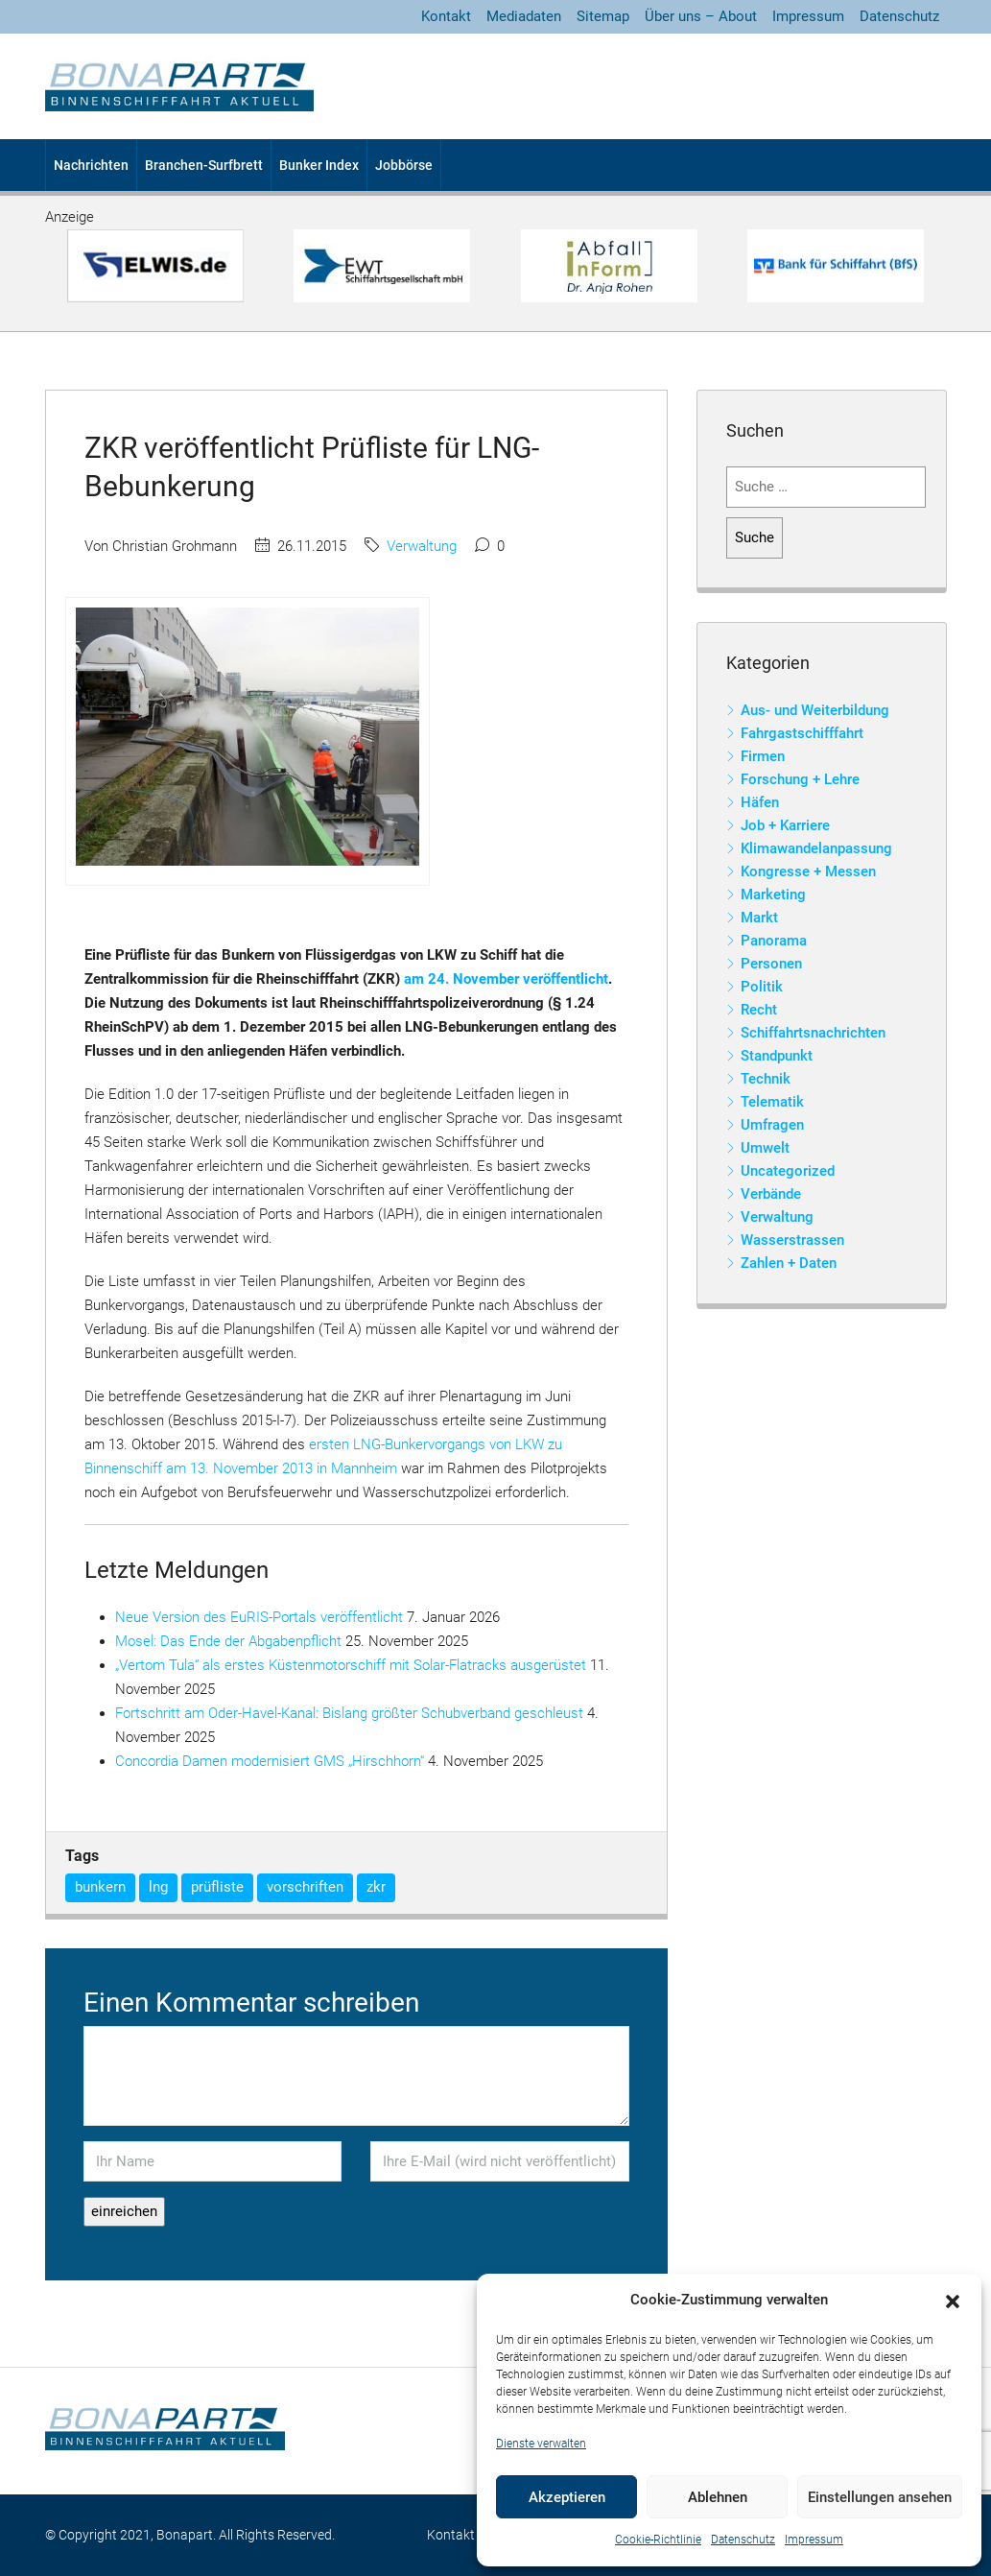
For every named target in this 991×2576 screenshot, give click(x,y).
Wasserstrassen (792, 1240)
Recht (759, 1009)
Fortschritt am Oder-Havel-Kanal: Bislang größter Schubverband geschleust (349, 1713)
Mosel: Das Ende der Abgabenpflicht (228, 1641)
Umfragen (772, 1124)
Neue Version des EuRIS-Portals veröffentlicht (259, 1617)
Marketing (773, 894)
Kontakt (446, 16)
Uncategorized (788, 1171)
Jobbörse (404, 165)
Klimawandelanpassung (816, 848)
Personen (771, 963)
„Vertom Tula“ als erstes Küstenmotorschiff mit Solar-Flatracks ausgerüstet (350, 1665)
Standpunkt (777, 1055)
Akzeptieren (567, 2497)
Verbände (771, 1194)
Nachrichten (91, 165)
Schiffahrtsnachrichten (813, 1032)
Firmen (763, 756)
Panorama (774, 940)
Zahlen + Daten (789, 1263)
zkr (376, 1887)
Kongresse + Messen (808, 871)
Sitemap (603, 16)
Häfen (760, 802)
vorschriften (305, 1887)
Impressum (814, 2539)
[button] (952, 2300)
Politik (762, 986)
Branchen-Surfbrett (204, 165)
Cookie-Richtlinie (658, 2539)
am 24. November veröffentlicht (506, 979)
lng (158, 1887)
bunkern (100, 1887)
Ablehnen (717, 2497)
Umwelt (765, 1148)
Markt (759, 917)
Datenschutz (743, 2539)
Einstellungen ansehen (880, 2497)
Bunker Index (319, 165)
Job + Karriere (785, 825)
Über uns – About (701, 16)
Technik (765, 1078)
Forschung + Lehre (800, 779)
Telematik (772, 1101)
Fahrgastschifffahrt (802, 733)
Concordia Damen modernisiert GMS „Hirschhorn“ (269, 1761)
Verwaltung (422, 546)
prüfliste (217, 1887)
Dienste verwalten (541, 2443)
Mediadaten (523, 16)
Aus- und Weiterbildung (815, 710)
